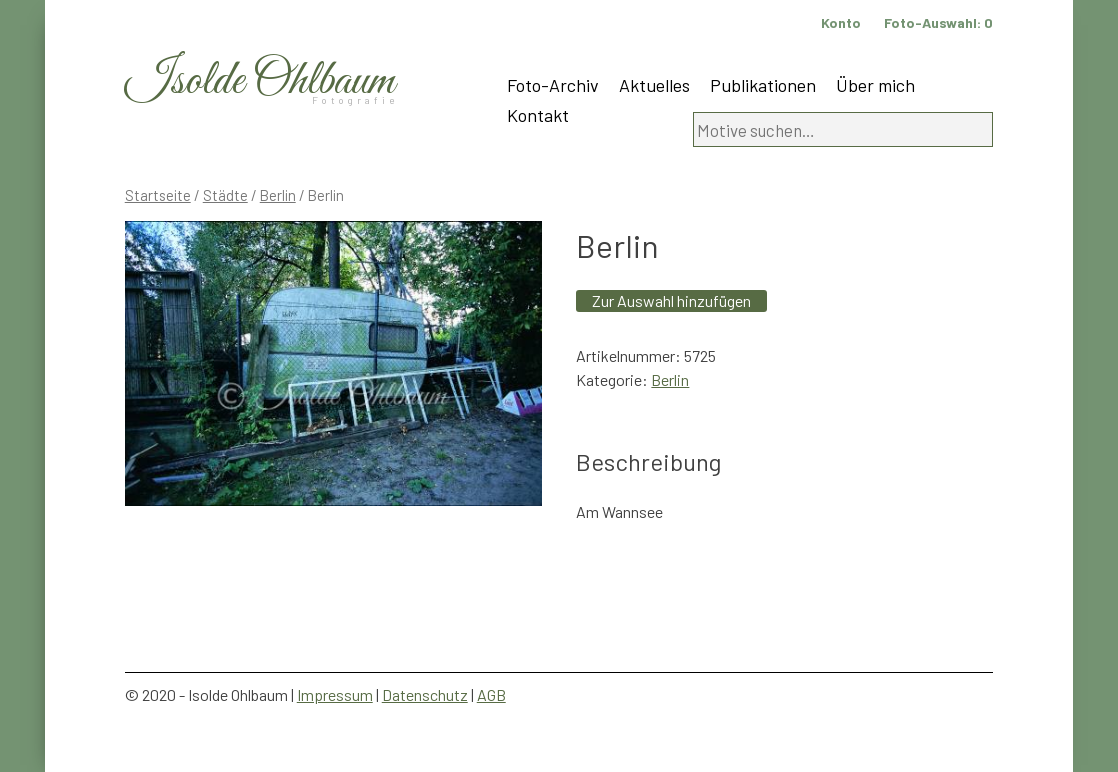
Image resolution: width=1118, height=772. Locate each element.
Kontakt (538, 115)
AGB (491, 694)
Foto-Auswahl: (938, 22)
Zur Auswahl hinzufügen (671, 300)
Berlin (278, 195)
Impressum (335, 694)
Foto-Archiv (553, 85)
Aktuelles (654, 85)
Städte (225, 195)
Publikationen (763, 85)
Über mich (875, 85)
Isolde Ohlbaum (260, 81)
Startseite (158, 195)
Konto (841, 22)
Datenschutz (425, 694)
